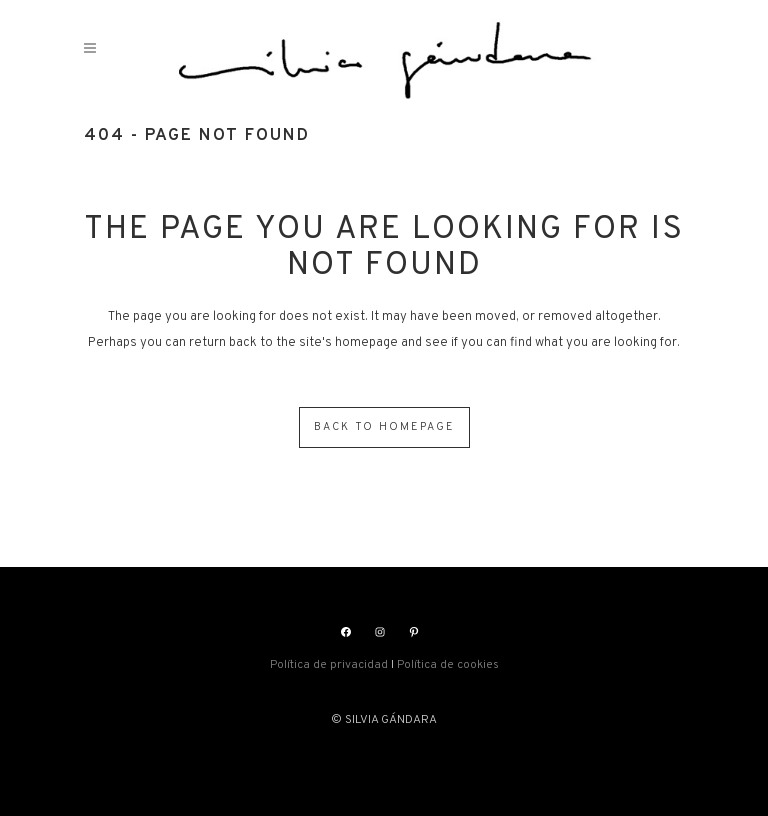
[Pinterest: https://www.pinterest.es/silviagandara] (414, 632)
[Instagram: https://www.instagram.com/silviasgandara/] (380, 632)
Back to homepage (384, 427)
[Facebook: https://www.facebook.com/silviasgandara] (346, 632)
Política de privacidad (329, 665)
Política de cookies (448, 665)
